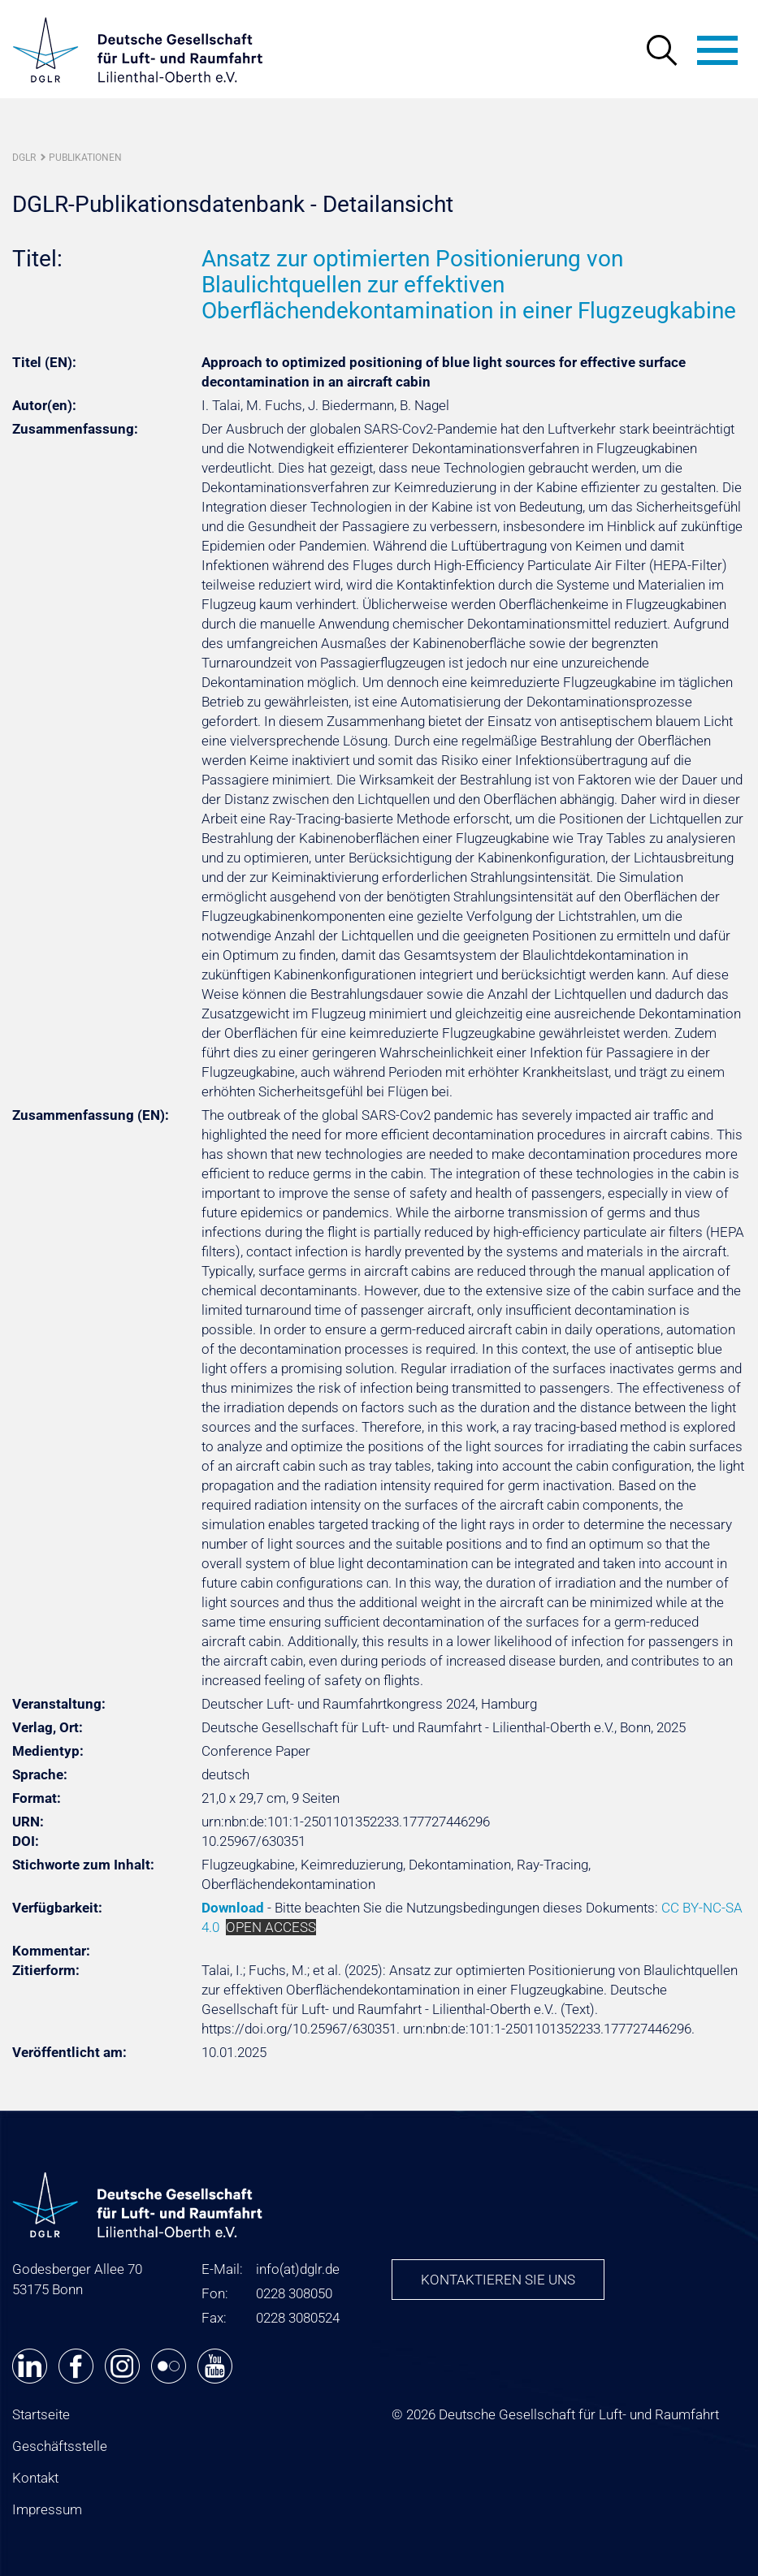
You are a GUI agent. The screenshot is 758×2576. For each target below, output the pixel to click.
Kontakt (35, 2478)
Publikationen (85, 157)
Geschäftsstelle (59, 2446)
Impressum (47, 2509)
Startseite (41, 2414)
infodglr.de (298, 2269)
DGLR (24, 157)
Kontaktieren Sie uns (498, 2279)
